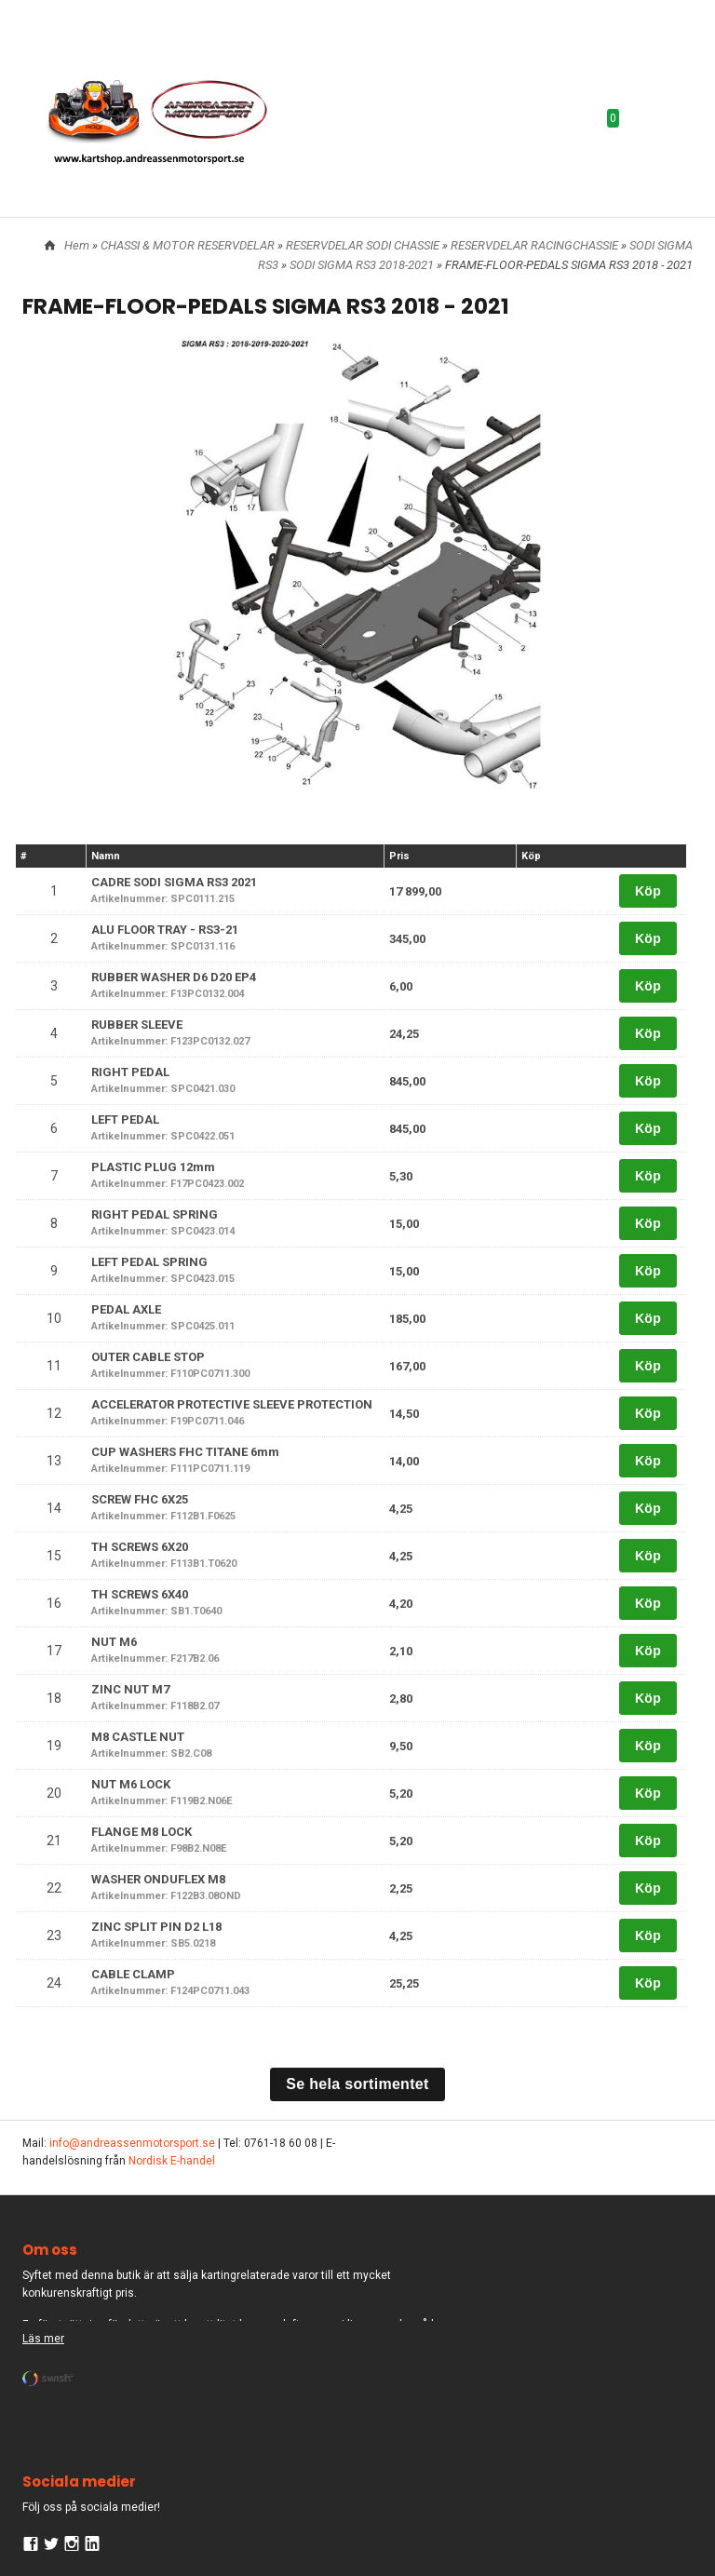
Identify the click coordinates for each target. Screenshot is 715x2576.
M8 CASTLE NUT (137, 1737)
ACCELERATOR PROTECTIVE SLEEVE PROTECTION (231, 1404)
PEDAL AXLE (126, 1309)
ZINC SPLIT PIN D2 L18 (156, 1927)
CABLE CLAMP (133, 1974)
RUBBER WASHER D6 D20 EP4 (173, 977)
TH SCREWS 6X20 (139, 1547)
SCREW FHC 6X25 (139, 1499)
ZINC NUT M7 (130, 1689)
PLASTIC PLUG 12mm (153, 1167)
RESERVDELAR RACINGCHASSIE (536, 245)
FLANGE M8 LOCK (141, 1832)
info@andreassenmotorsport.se (132, 2143)
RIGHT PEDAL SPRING (154, 1214)
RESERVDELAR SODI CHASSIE (364, 245)
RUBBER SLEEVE (136, 1025)
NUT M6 (114, 1642)
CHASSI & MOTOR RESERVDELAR (189, 245)
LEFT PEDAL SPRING (149, 1262)
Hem (76, 245)
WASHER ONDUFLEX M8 (158, 1879)
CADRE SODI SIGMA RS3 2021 (174, 882)
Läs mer (43, 2338)
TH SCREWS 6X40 (139, 1594)
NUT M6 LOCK (130, 1784)
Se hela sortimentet (357, 2084)
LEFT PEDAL (125, 1119)
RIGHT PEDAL (130, 1072)
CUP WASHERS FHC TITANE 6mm (185, 1452)
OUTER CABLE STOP (148, 1357)
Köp (648, 890)
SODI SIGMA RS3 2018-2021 (363, 265)
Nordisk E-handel (171, 2160)
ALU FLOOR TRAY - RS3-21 (164, 930)
